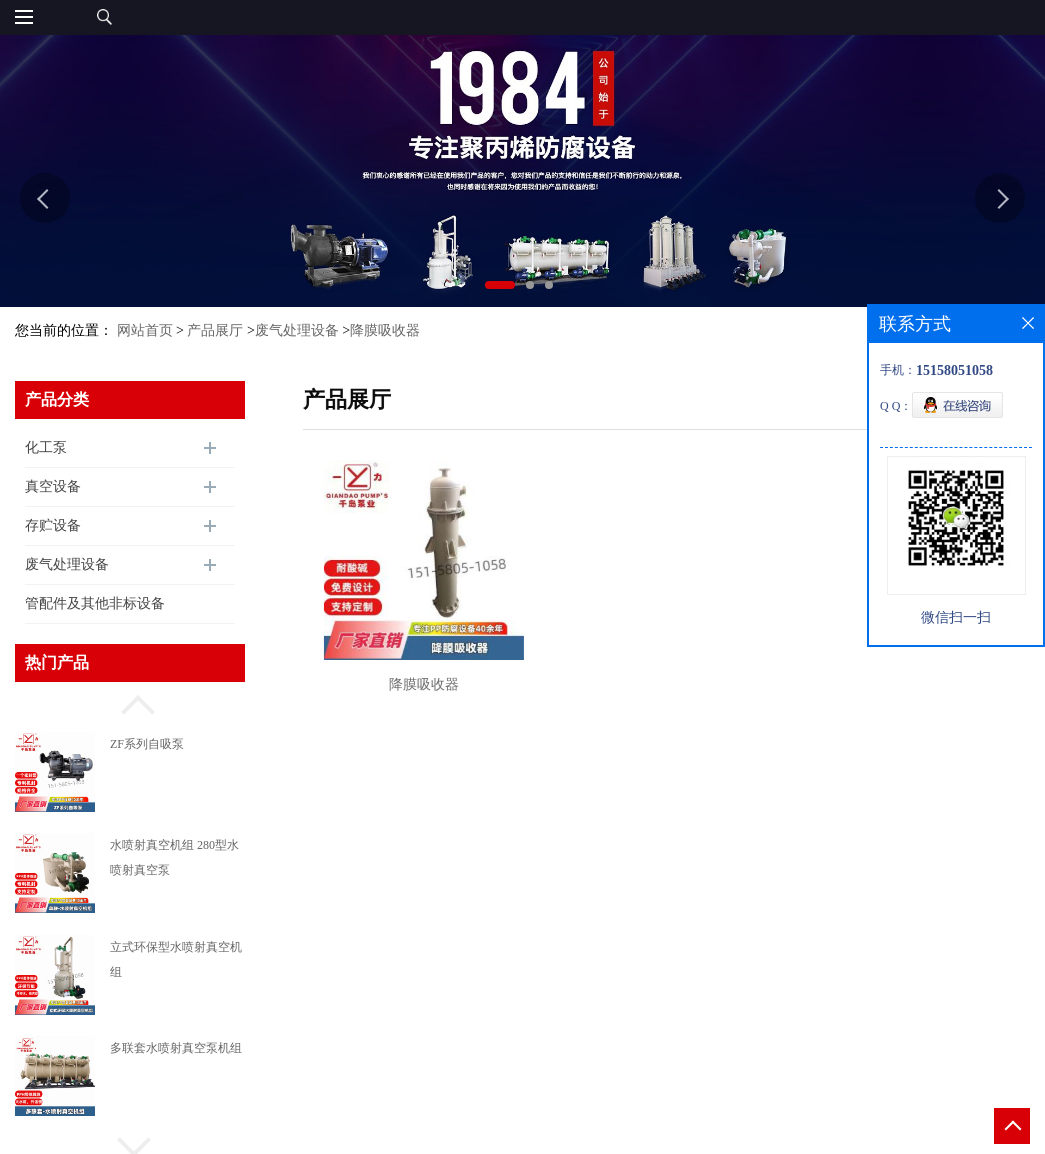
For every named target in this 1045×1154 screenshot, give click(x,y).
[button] (130, 702)
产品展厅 (215, 330)
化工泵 (46, 447)
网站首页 (145, 330)
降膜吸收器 (385, 330)
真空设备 (53, 486)
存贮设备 (53, 525)
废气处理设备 (297, 330)
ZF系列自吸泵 (147, 744)
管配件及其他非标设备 (95, 603)
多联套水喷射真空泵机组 (176, 1048)
